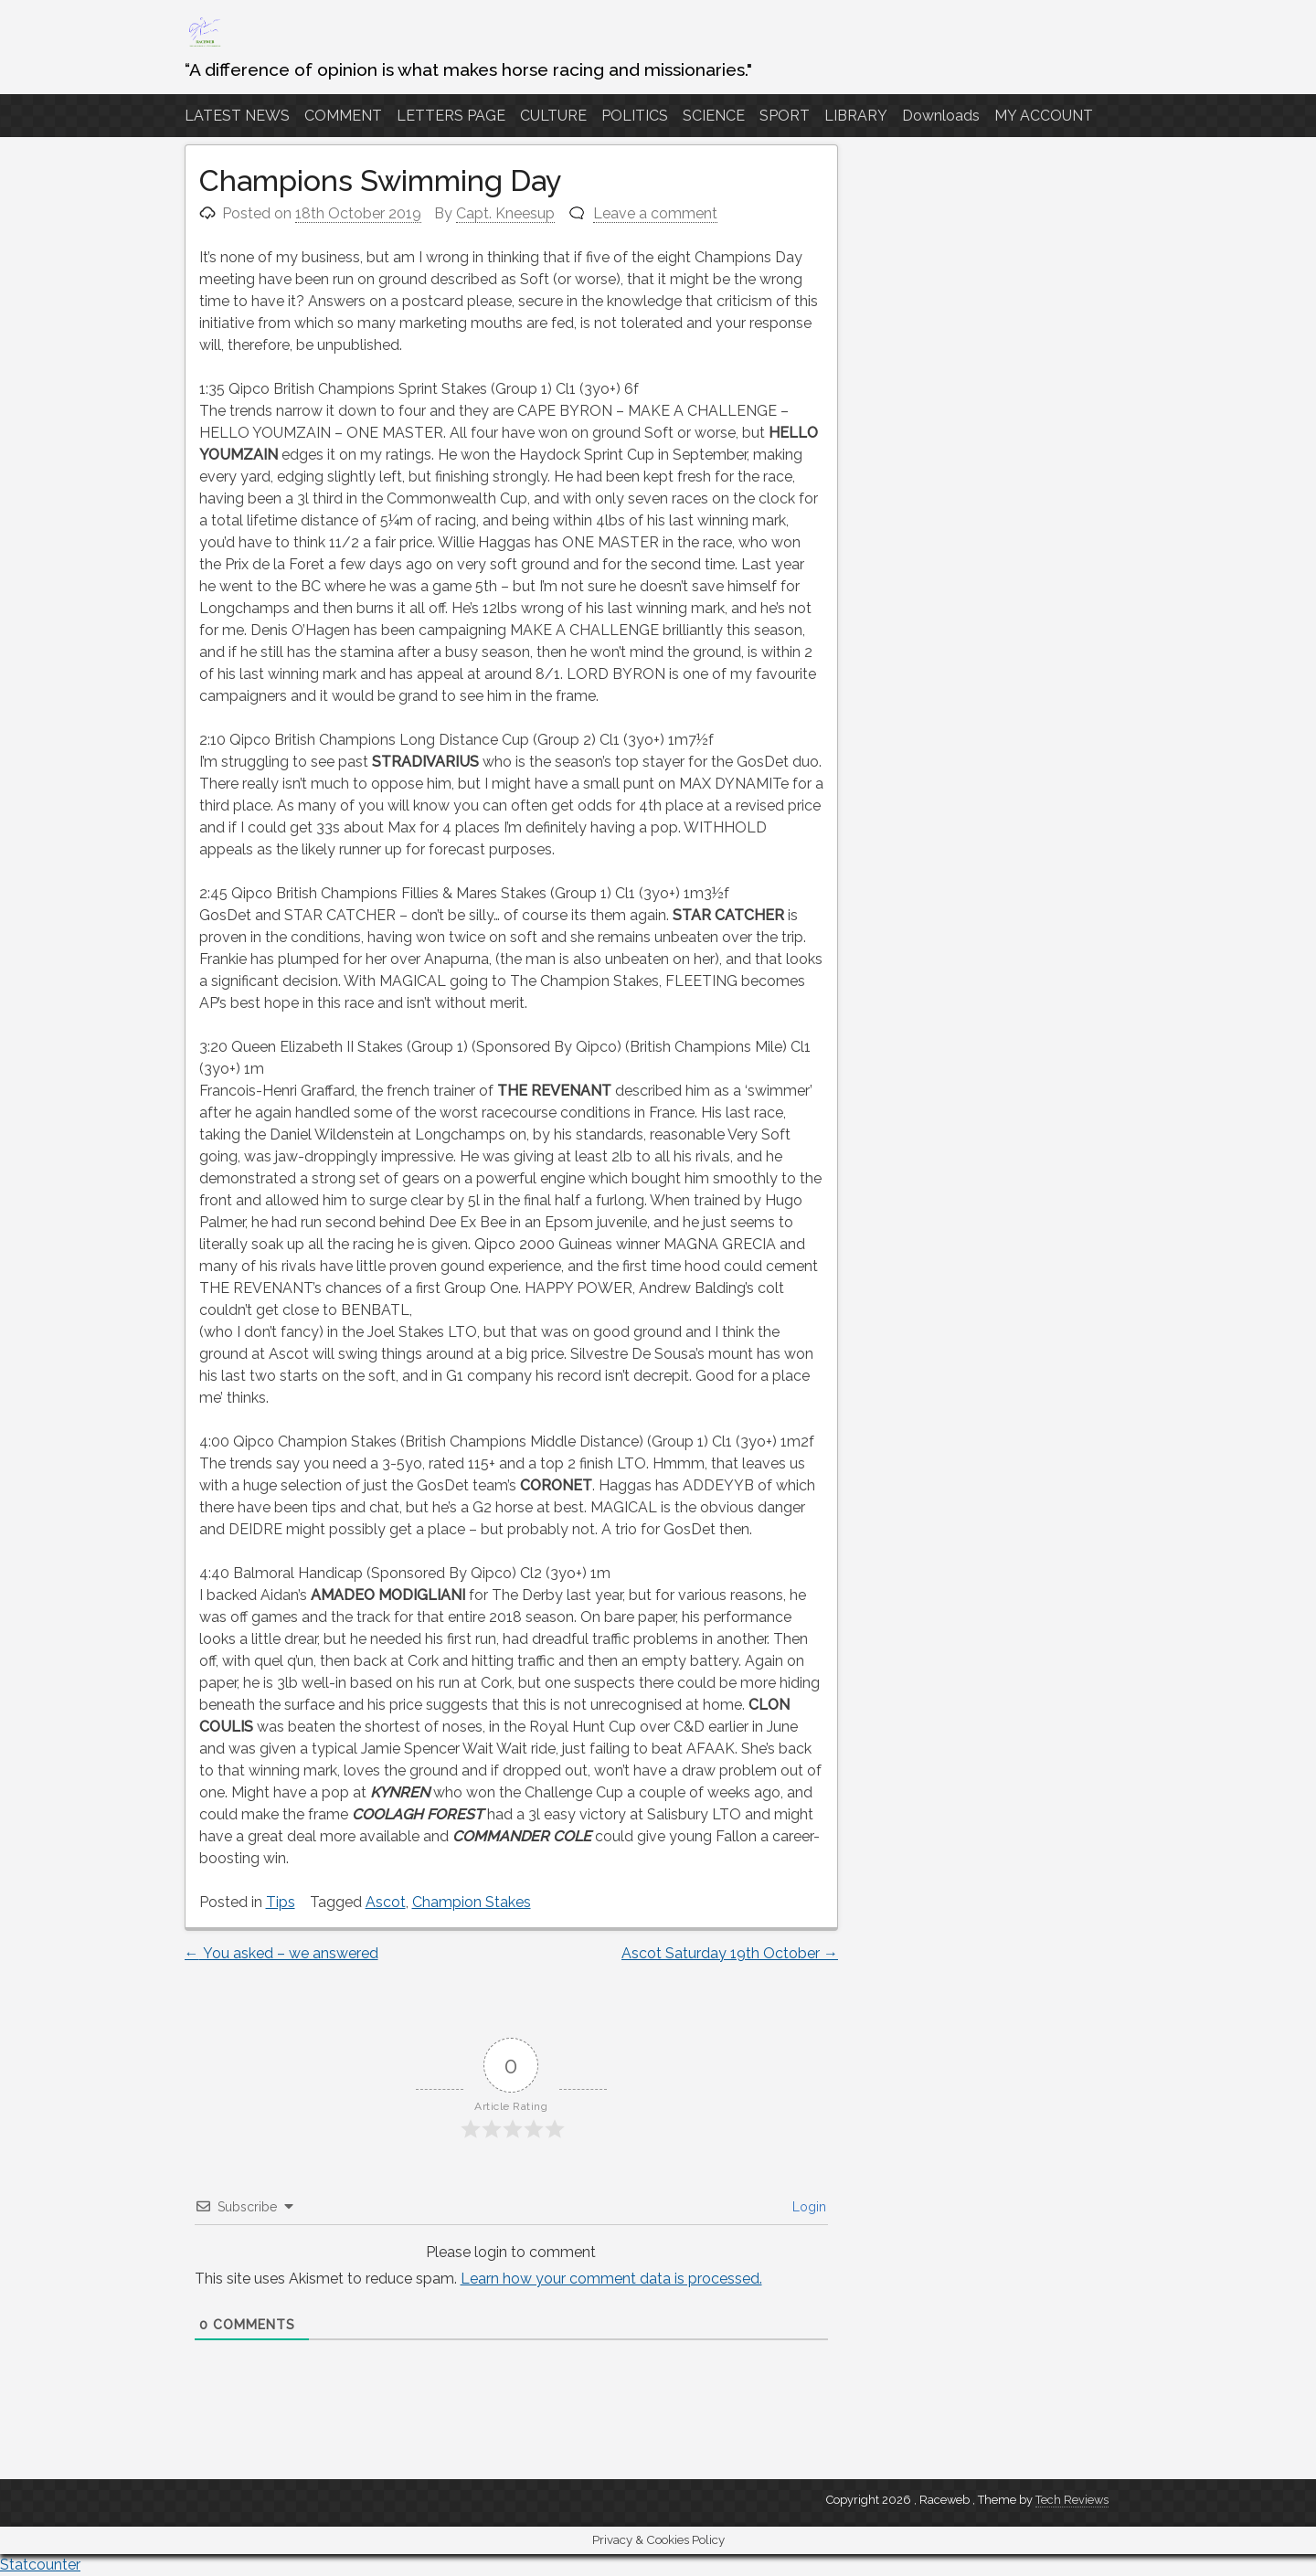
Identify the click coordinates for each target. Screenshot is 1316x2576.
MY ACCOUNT (1043, 115)
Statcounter (40, 2564)
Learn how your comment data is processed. (611, 2278)
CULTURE (553, 115)
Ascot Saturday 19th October (729, 1953)
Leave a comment (655, 213)
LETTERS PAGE (451, 115)
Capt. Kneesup (505, 213)
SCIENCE (714, 115)
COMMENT (343, 115)
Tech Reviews (1072, 2500)
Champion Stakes (471, 1902)
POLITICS (634, 115)
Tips (280, 1902)
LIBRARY (855, 115)
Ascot (386, 1902)
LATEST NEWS (237, 115)
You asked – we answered (281, 1953)
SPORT (784, 115)
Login (807, 2207)
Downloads (941, 115)
